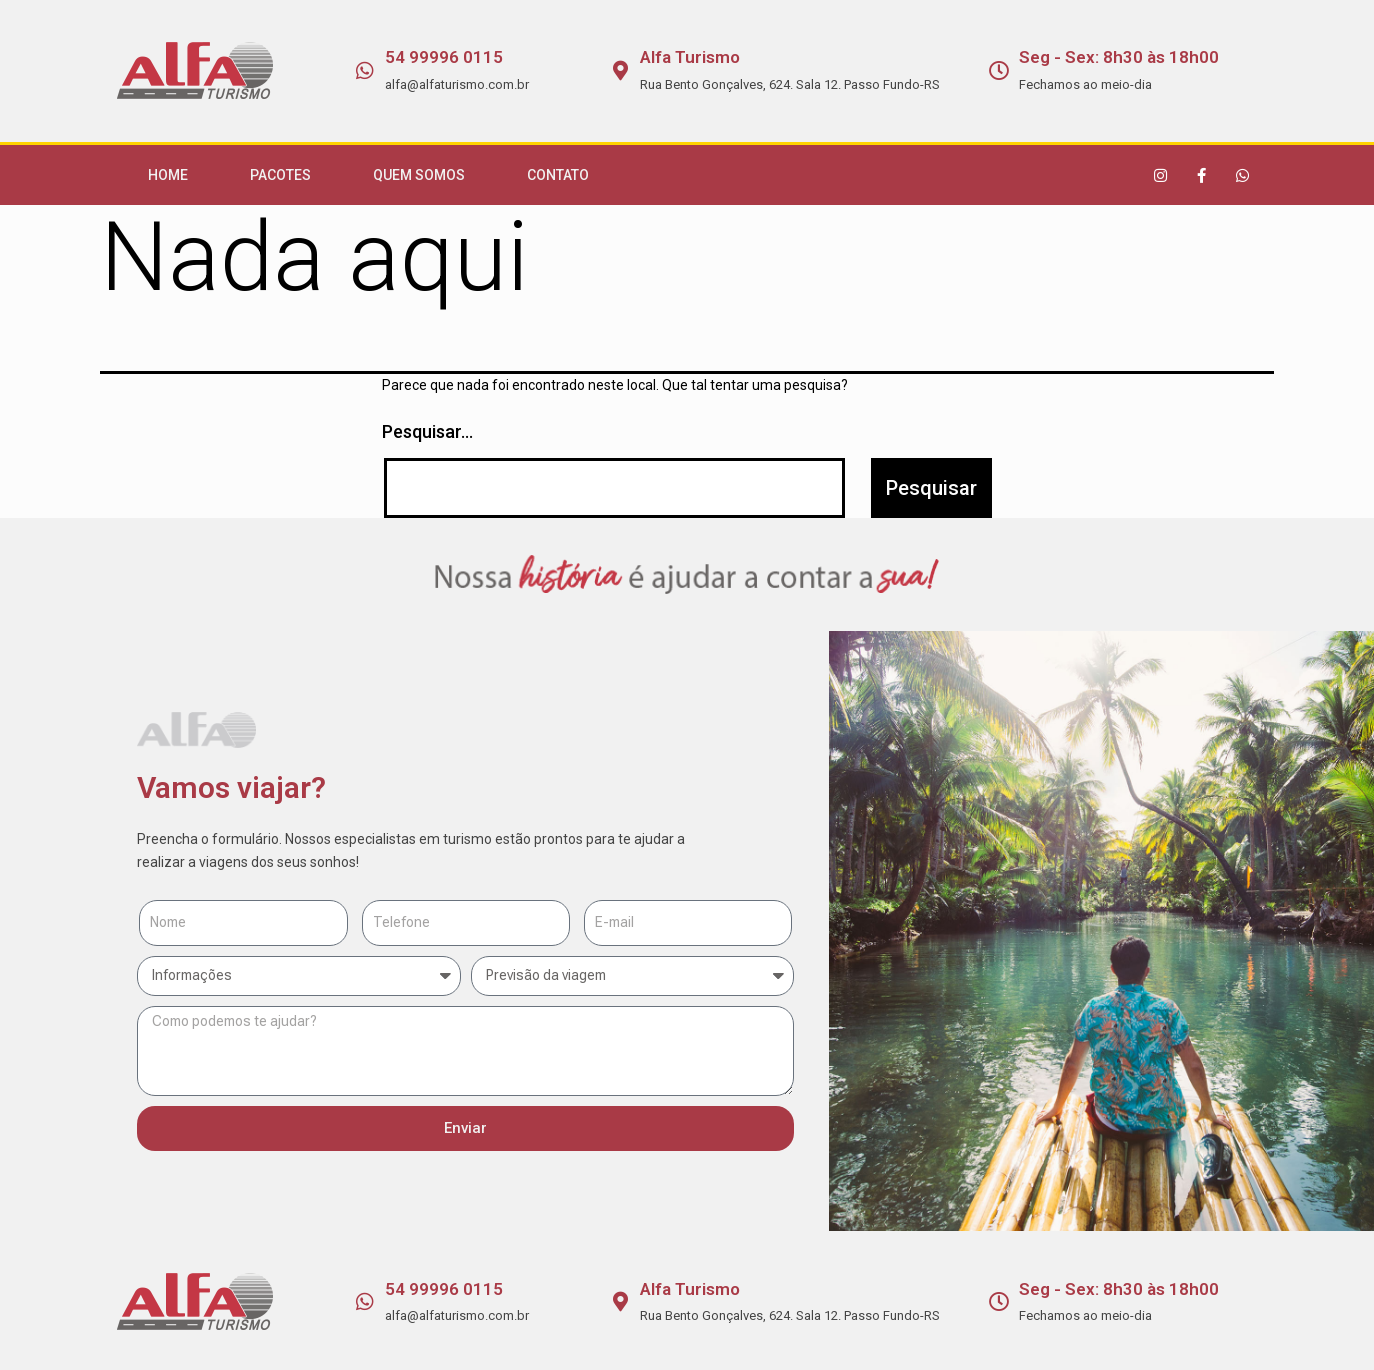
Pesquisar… (427, 431)
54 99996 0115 (444, 57)
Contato (558, 175)
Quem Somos (419, 175)
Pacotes (280, 175)
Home (168, 175)
